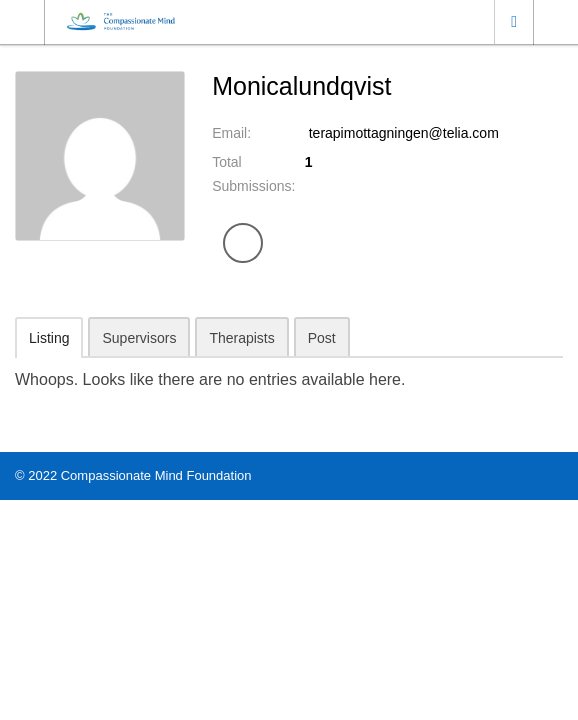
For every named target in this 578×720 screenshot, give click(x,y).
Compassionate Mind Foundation (156, 475)
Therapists (241, 338)
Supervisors (139, 338)
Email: (231, 133)
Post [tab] (322, 338)
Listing (49, 338)
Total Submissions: (253, 174)
